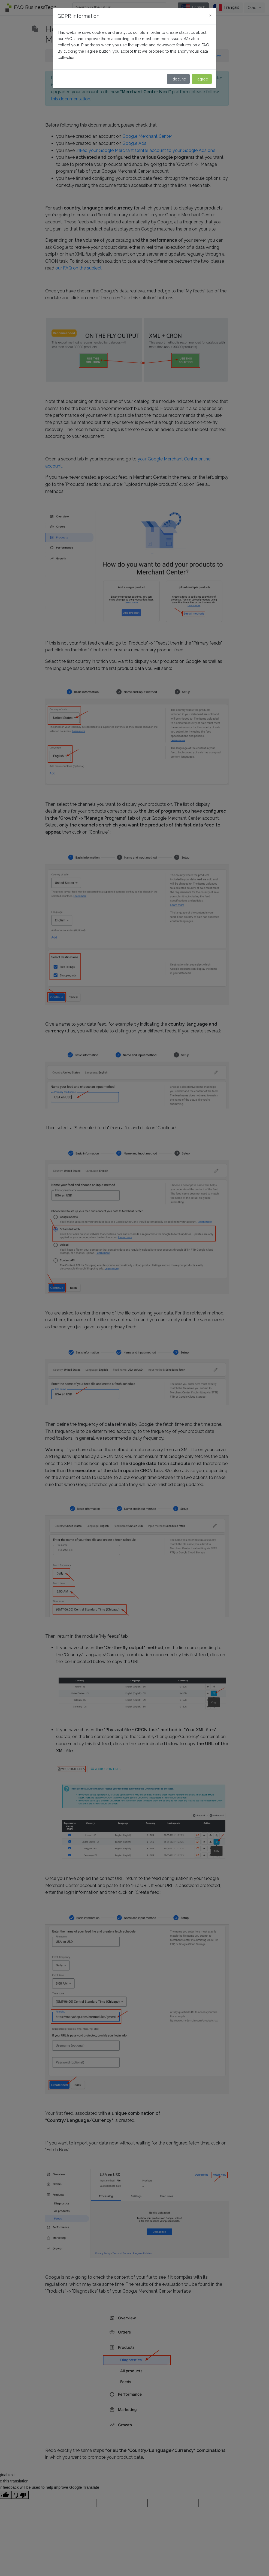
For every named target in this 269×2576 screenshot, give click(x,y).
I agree (201, 79)
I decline (178, 79)
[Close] (210, 15)
